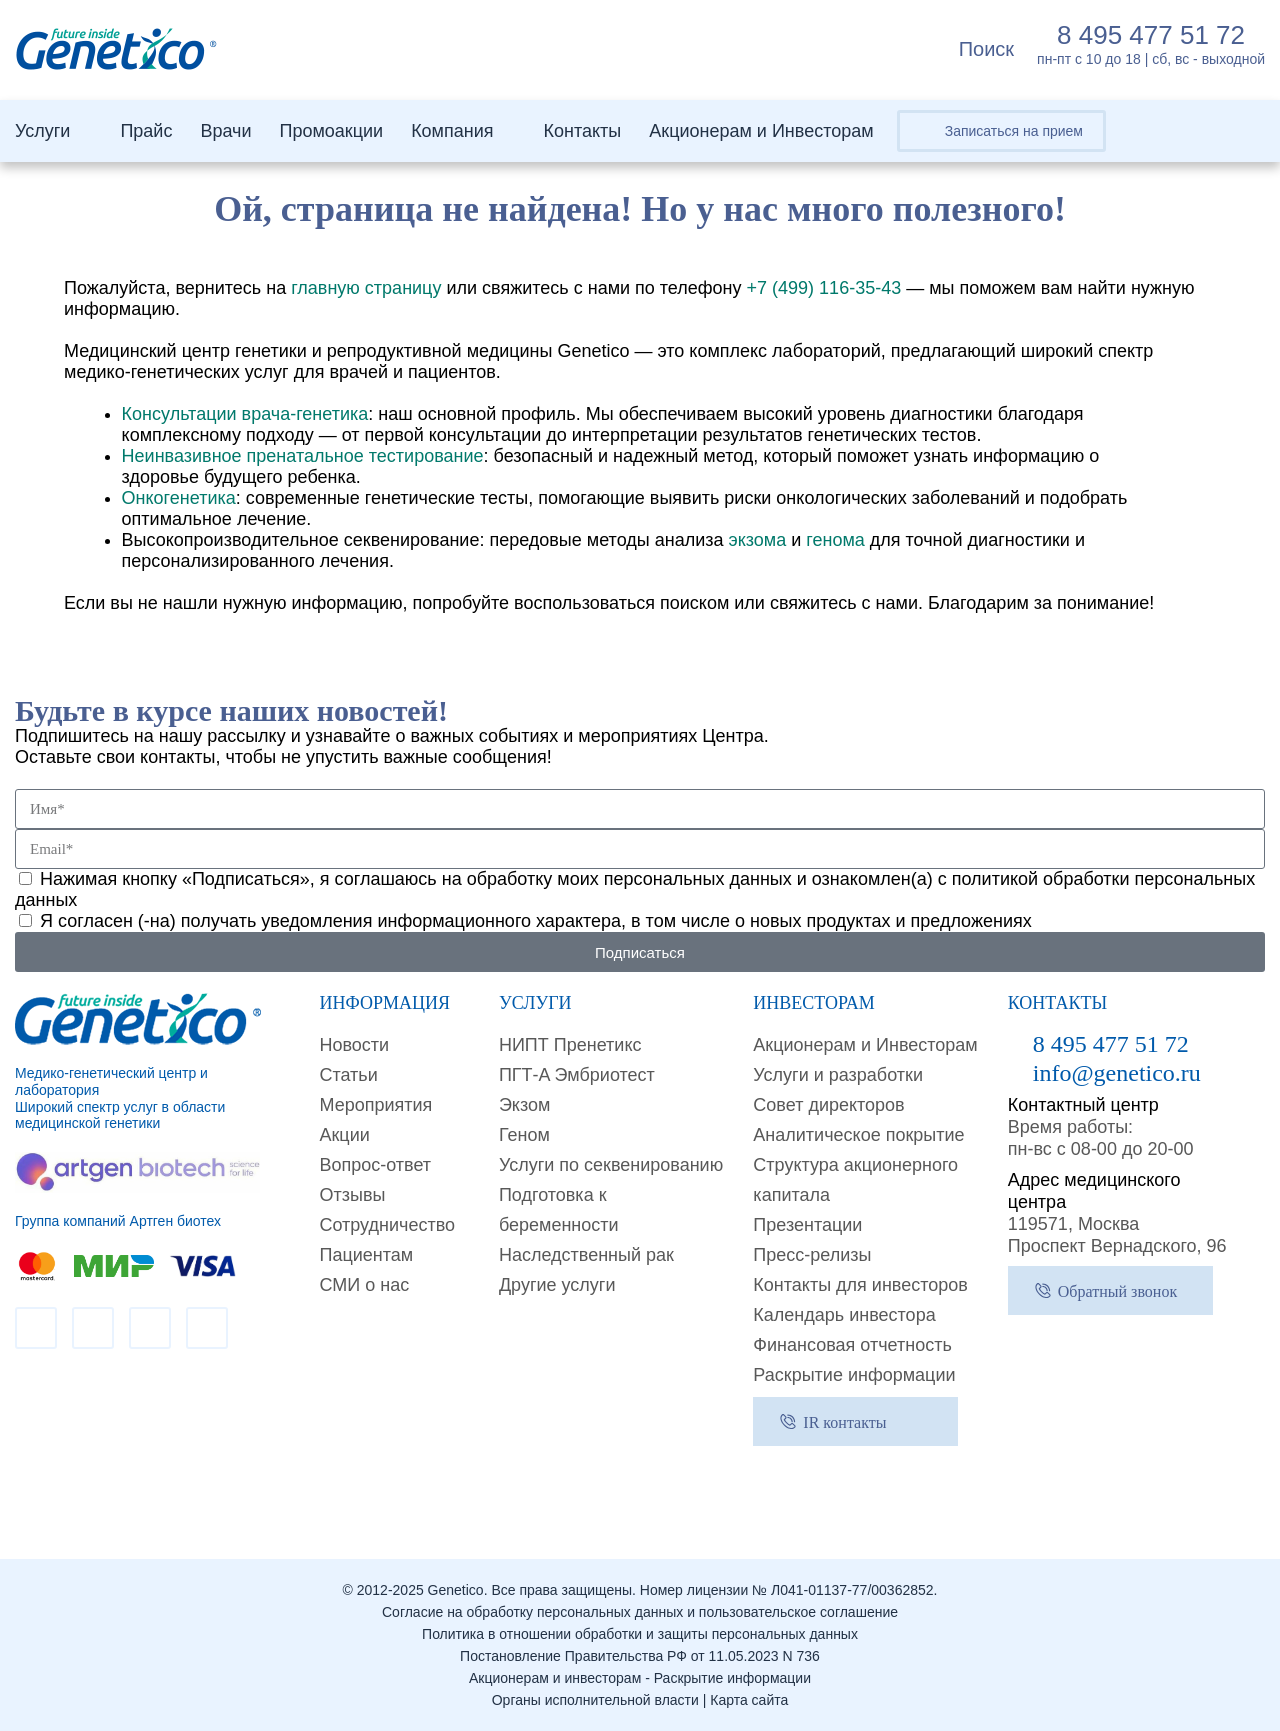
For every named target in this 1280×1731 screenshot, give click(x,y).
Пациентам (366, 1255)
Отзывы (352, 1195)
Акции (344, 1135)
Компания (452, 131)
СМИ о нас (364, 1285)
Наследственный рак (586, 1255)
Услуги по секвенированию (611, 1165)
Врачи (225, 131)
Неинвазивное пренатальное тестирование (303, 456)
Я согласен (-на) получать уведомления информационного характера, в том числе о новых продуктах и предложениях (536, 921)
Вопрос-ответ (375, 1165)
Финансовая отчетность (852, 1345)
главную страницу (366, 288)
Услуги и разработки (838, 1075)
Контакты (583, 131)
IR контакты (844, 1422)
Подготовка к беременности (559, 1210)
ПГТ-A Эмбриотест (577, 1075)
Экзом (524, 1105)
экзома (757, 540)
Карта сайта (749, 1700)
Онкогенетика (179, 498)
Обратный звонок (1117, 1291)
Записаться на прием (1014, 131)
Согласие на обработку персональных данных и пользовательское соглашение (640, 1612)
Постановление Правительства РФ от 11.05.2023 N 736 (640, 1656)
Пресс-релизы (812, 1255)
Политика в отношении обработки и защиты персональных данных (640, 1634)
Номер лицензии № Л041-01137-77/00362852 (787, 1590)
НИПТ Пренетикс (570, 1045)
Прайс (146, 131)
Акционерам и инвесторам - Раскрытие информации (640, 1678)
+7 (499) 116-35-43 (824, 288)
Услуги (42, 131)
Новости (354, 1045)
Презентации (807, 1225)
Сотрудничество (387, 1225)
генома (835, 540)
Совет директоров (828, 1105)
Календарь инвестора (844, 1315)
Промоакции (331, 131)
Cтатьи (348, 1075)
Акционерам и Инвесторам (761, 131)
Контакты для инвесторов (860, 1285)
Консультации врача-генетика (245, 414)
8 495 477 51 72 (1151, 35)
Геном (524, 1135)
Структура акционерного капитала (855, 1180)
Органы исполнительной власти (595, 1700)
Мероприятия (375, 1105)
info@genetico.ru (1117, 1073)
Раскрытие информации (854, 1375)
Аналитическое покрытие (858, 1135)
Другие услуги (557, 1285)
